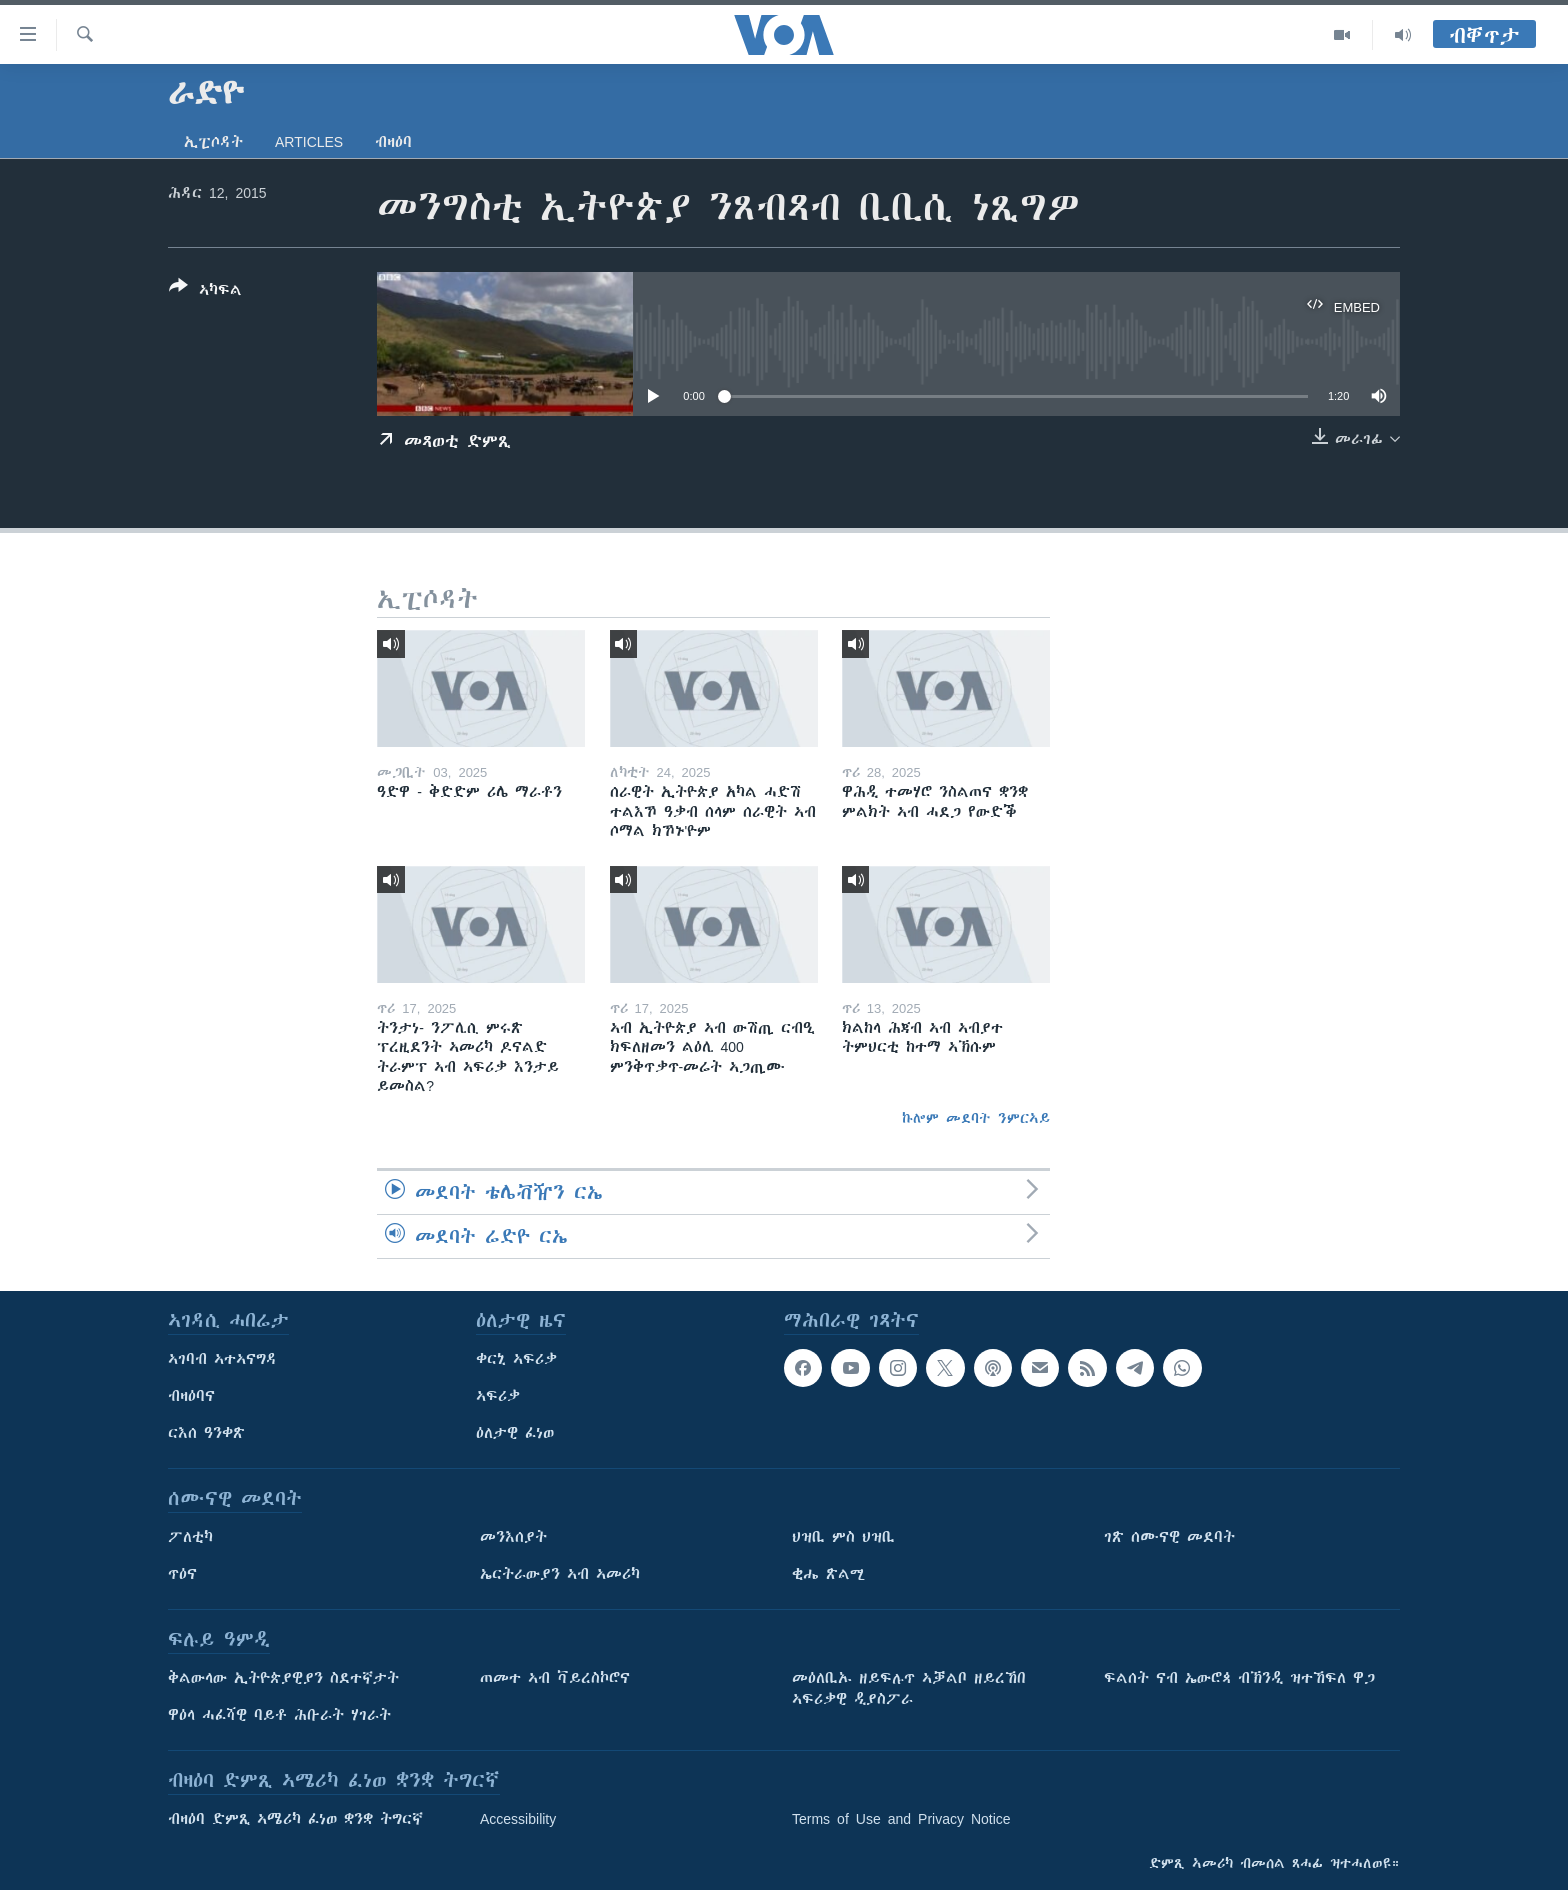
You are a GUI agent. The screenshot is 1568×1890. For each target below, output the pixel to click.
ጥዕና (182, 1574)
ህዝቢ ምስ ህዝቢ (843, 1537)
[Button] (205, 292)
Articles (309, 142)
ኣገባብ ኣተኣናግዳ (222, 1359)
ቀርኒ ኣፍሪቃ (516, 1359)
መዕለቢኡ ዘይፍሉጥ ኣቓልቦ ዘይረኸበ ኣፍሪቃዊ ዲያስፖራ (909, 1688)
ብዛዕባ (393, 142)
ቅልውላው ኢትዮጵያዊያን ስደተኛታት (283, 1678)
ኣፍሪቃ (498, 1396)
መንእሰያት (513, 1537)
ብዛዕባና (191, 1396)
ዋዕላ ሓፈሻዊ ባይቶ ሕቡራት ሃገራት (279, 1715)
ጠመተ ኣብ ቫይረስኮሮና (555, 1678)
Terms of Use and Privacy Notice (901, 1819)
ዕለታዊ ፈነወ (515, 1433)
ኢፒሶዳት (213, 142)
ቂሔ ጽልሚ (828, 1574)
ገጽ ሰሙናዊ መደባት (1169, 1537)
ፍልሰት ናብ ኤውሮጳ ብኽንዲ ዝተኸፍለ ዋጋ (1239, 1678)
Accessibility (518, 1819)
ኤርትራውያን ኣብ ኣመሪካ (560, 1574)
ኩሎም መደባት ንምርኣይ (976, 1118)
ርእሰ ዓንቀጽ (206, 1433)
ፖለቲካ (190, 1537)
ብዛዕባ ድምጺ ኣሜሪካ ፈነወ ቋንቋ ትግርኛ (295, 1819)
